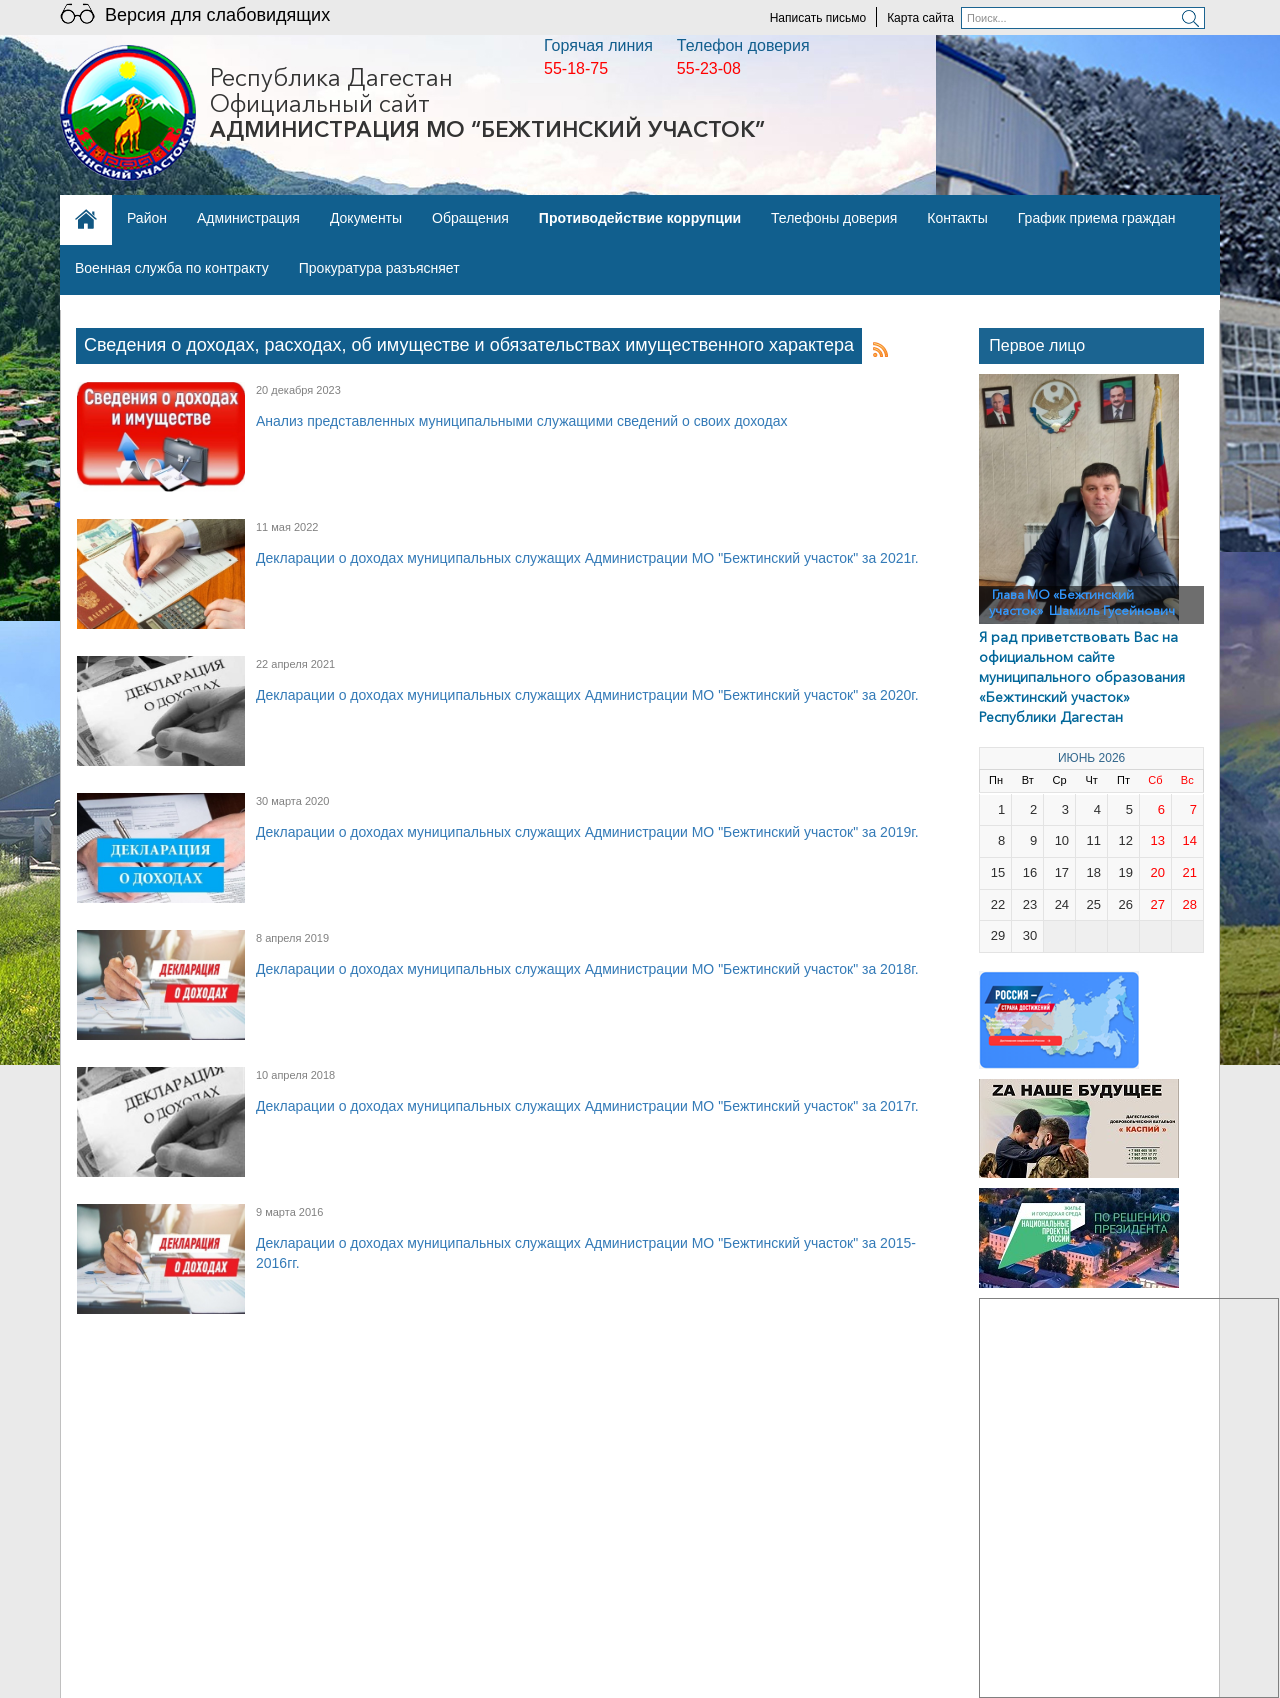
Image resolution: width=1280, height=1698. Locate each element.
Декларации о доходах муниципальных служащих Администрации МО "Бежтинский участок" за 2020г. (587, 695)
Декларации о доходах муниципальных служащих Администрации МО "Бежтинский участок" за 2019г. (587, 832)
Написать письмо (818, 18)
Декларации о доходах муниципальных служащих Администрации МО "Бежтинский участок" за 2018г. (587, 969)
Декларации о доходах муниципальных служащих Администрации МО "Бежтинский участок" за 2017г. (587, 1106)
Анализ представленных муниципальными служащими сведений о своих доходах (521, 421)
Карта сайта (920, 18)
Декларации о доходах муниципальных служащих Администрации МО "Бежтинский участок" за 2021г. (587, 558)
